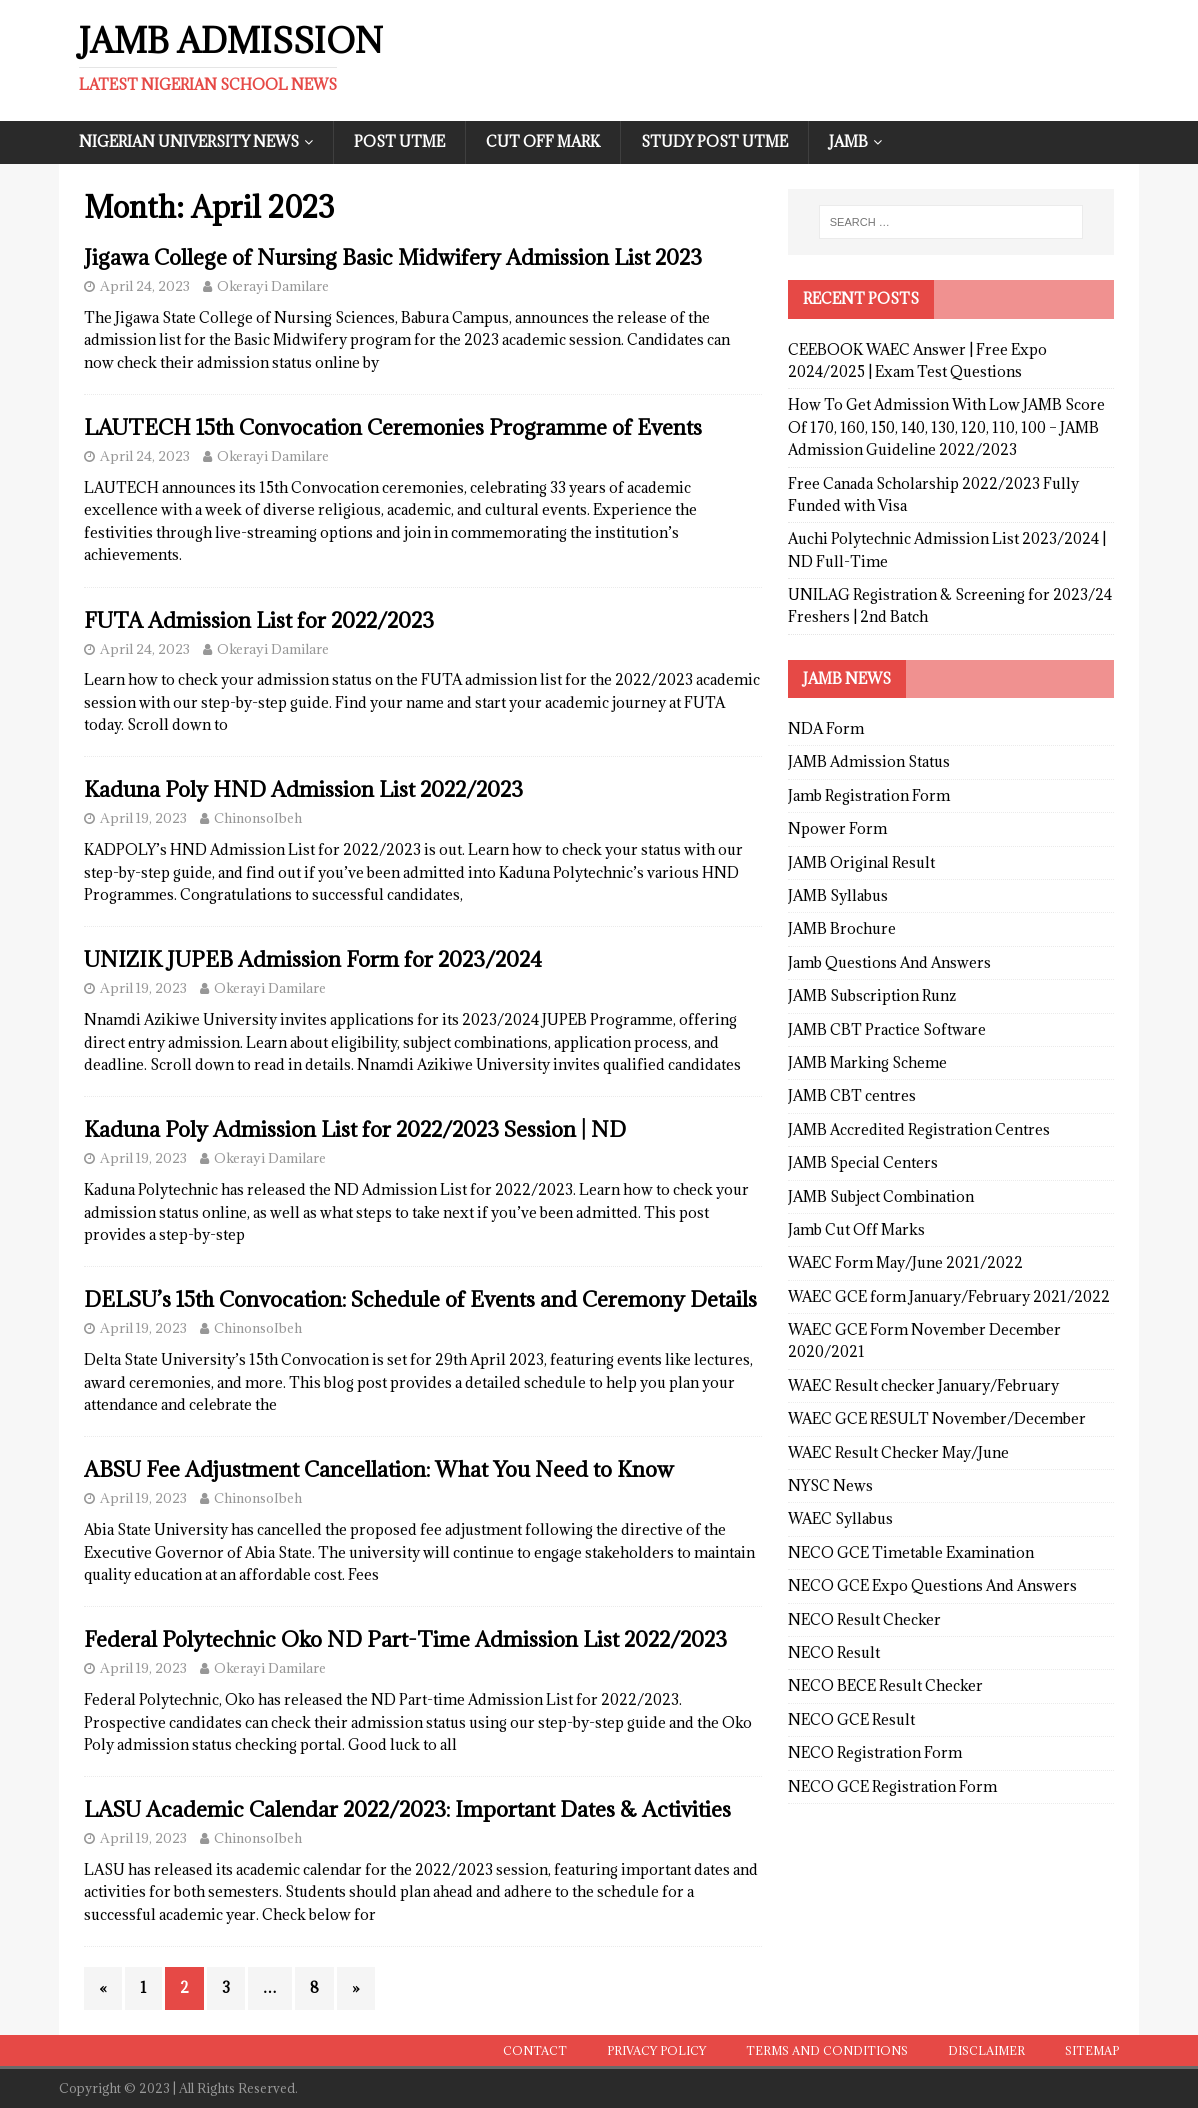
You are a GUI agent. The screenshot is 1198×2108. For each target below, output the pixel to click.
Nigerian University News (189, 141)
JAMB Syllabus (838, 895)
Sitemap (1092, 2050)
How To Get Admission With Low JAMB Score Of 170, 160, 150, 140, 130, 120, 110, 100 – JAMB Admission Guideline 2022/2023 (946, 427)
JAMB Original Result (861, 862)
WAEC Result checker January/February (923, 1385)
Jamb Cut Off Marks (856, 1229)
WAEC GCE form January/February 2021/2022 (949, 1296)
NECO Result (834, 1652)
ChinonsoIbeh (258, 818)
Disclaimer (986, 2050)
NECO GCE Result (851, 1719)
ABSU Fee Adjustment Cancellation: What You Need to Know (379, 1469)
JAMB (848, 141)
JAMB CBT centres (852, 1095)
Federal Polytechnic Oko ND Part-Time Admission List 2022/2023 (405, 1639)
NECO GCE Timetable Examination (911, 1552)
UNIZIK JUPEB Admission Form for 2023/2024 (313, 959)
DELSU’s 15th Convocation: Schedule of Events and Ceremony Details (420, 1299)
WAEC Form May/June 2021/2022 (905, 1262)
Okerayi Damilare (273, 286)
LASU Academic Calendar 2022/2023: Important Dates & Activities (407, 1809)
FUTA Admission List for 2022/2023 (259, 620)
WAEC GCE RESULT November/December (937, 1418)
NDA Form (826, 728)
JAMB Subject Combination (881, 1196)
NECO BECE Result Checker (885, 1685)
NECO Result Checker (864, 1619)
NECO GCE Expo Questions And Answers (932, 1585)
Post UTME (399, 141)
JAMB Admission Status (869, 761)
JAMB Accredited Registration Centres (919, 1129)
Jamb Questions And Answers (889, 962)
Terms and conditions (827, 2050)
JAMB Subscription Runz (872, 995)
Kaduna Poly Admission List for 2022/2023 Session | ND (355, 1129)
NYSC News (830, 1485)
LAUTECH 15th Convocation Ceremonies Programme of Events (393, 427)
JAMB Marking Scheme (867, 1062)
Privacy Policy (656, 2050)
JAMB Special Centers (863, 1162)
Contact (535, 2050)
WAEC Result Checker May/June (898, 1452)
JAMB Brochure (842, 928)
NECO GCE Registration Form (892, 1786)
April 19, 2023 (143, 818)
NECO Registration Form (875, 1752)
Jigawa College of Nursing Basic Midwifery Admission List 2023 (393, 257)
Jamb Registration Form (869, 795)
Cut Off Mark (543, 141)
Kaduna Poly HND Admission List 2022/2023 (303, 789)
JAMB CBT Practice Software (887, 1029)
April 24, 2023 (145, 286)
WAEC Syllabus (840, 1518)
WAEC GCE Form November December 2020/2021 (924, 1340)
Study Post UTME (714, 141)
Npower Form (837, 828)
